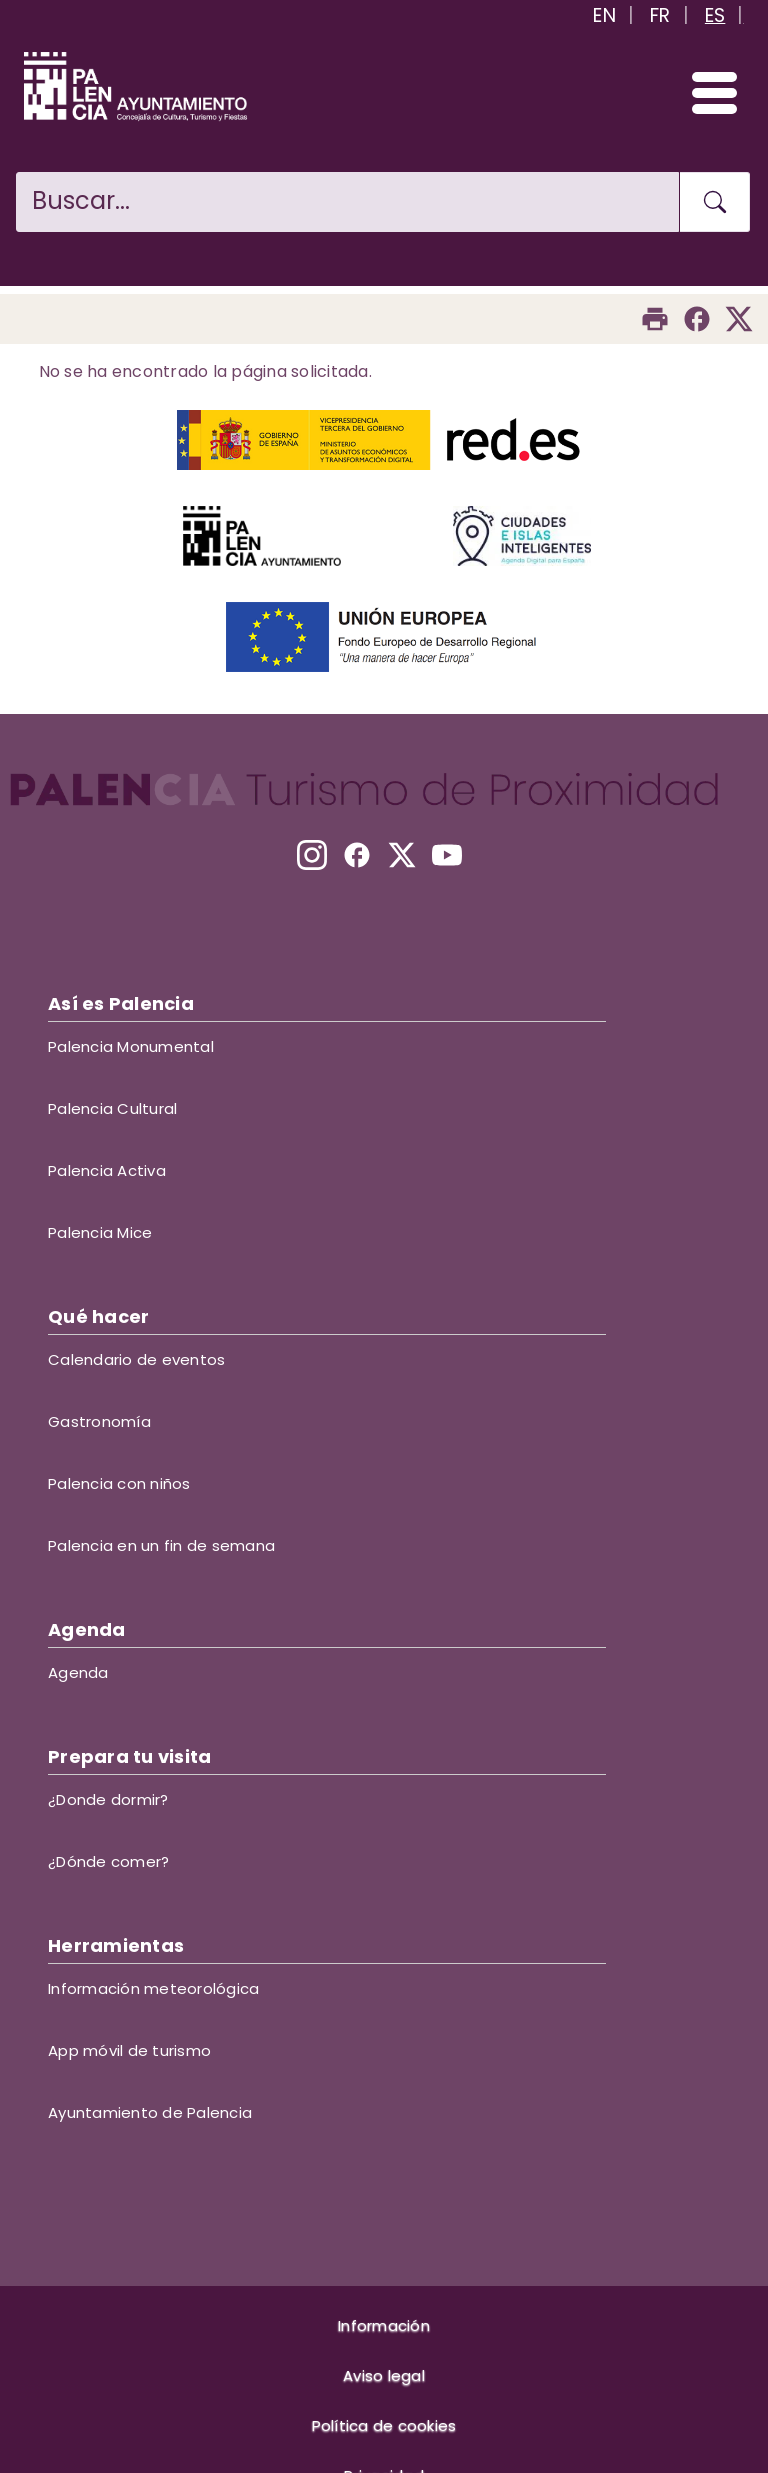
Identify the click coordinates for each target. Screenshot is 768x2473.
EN (604, 15)
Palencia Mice (100, 1232)
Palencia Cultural (112, 1108)
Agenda (78, 1672)
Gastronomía (99, 1421)
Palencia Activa (107, 1170)
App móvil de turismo (129, 2050)
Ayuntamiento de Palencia (150, 2112)
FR (660, 15)
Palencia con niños (119, 1483)
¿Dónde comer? (108, 1861)
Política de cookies (384, 2425)
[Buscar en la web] (347, 202)
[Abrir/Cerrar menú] (705, 92)
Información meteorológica (153, 1988)
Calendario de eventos (136, 1359)
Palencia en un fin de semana (161, 1545)
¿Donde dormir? (108, 1799)
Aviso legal (384, 2375)
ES (715, 15)
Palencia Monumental (131, 1046)
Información (384, 2325)
